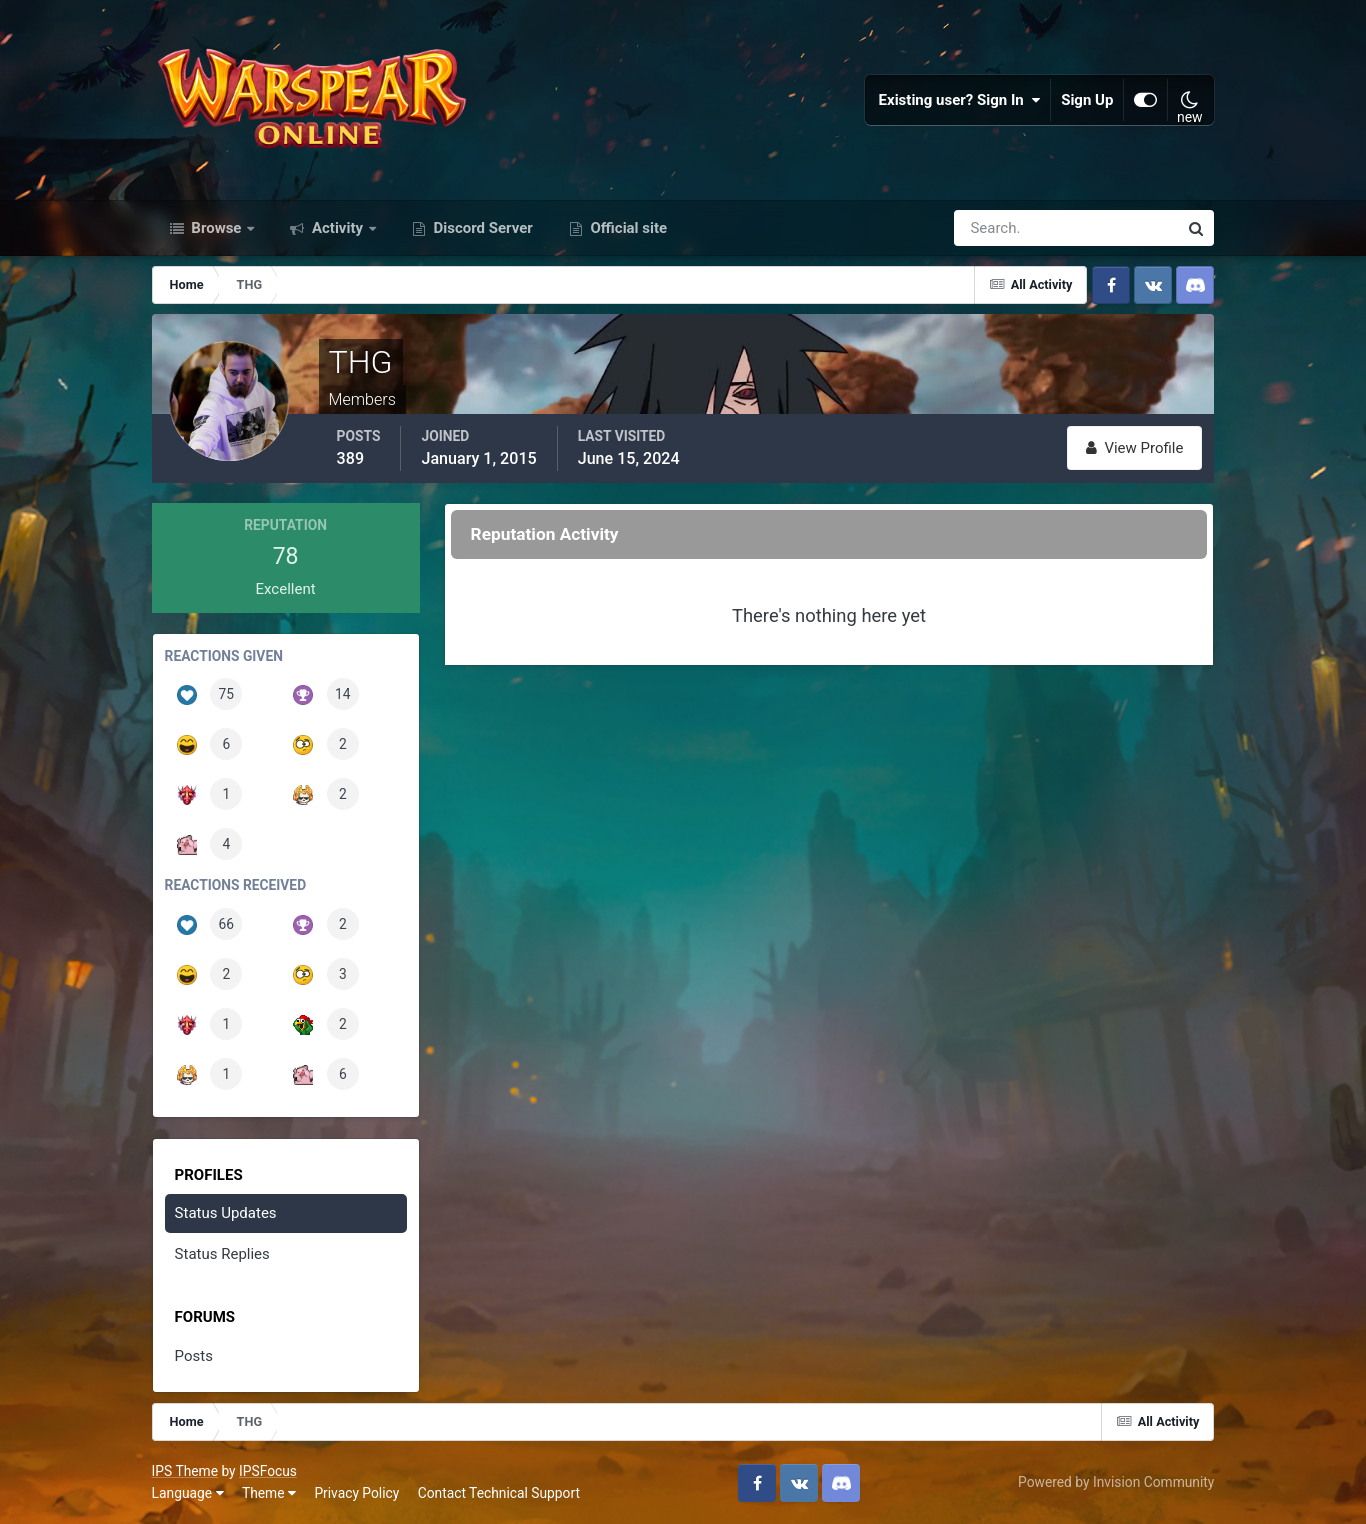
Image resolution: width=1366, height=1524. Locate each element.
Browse (217, 228)
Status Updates (226, 1213)
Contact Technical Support (499, 1493)
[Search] (997, 228)
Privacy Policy (356, 1493)
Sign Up (1087, 100)
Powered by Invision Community (1116, 1482)
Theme (269, 1493)
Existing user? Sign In (960, 100)
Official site (627, 228)
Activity (337, 228)
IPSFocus (268, 1471)
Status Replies (222, 1254)
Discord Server (481, 228)
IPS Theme (185, 1471)
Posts (194, 1356)
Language (188, 1493)
